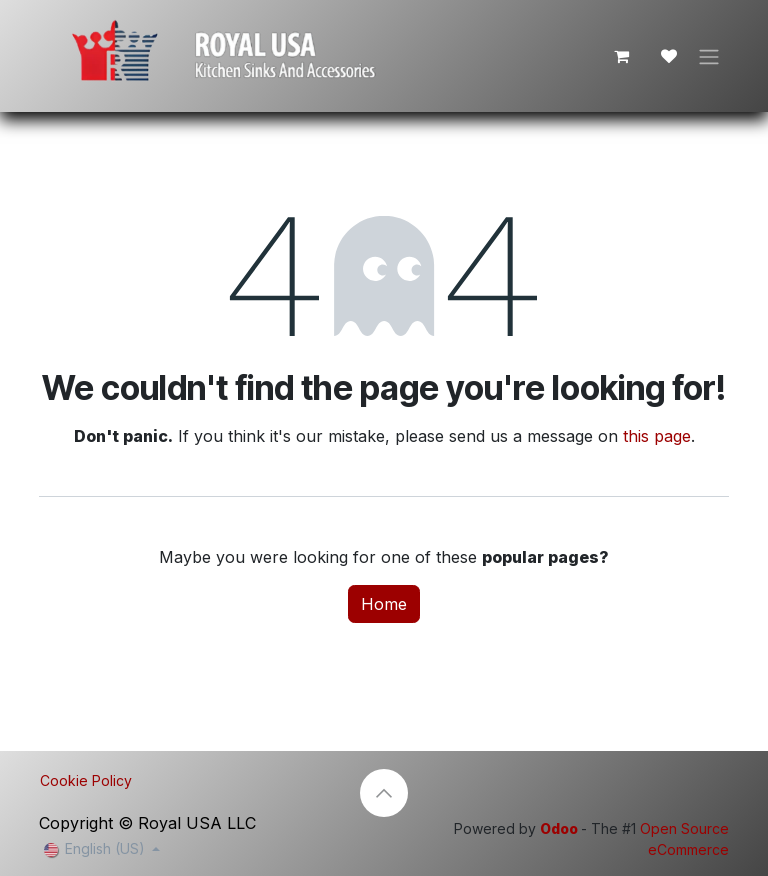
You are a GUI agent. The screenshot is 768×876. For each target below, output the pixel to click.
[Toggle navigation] (709, 56)
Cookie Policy (86, 780)
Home (384, 604)
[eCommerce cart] (621, 56)
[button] (384, 793)
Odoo (560, 828)
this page (657, 436)
